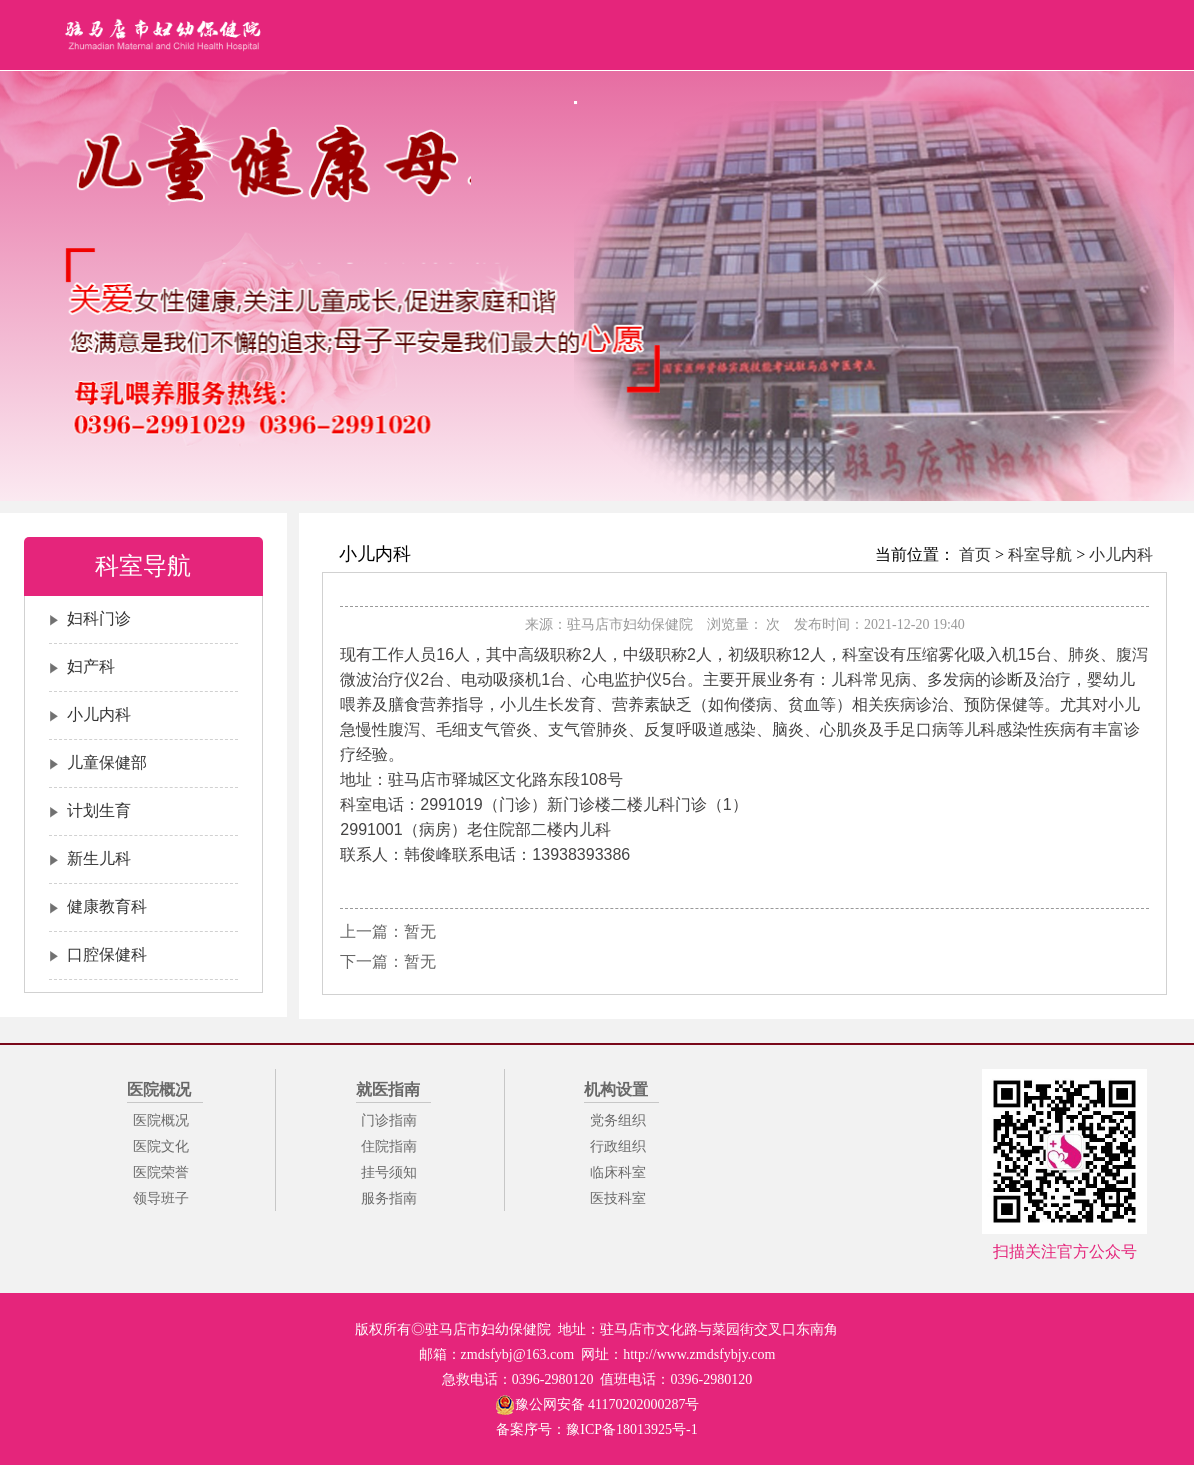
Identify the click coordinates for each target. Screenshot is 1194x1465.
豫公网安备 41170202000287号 (597, 1405)
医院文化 (161, 1146)
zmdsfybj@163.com (518, 1354)
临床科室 (618, 1172)
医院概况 (161, 1120)
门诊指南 (389, 1120)
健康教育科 (107, 906)
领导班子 (161, 1198)
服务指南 (389, 1198)
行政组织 (618, 1146)
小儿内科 (99, 714)
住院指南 (389, 1146)
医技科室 (618, 1198)
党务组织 (618, 1120)
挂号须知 (389, 1172)
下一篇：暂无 (388, 961)
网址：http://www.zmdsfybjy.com (678, 1354)
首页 (975, 554)
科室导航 (1040, 554)
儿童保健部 (107, 762)
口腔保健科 (107, 954)
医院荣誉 (161, 1172)
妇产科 (91, 666)
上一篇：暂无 (388, 931)
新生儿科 (99, 858)
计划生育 (99, 810)
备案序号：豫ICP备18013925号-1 (596, 1429)
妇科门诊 (99, 618)
